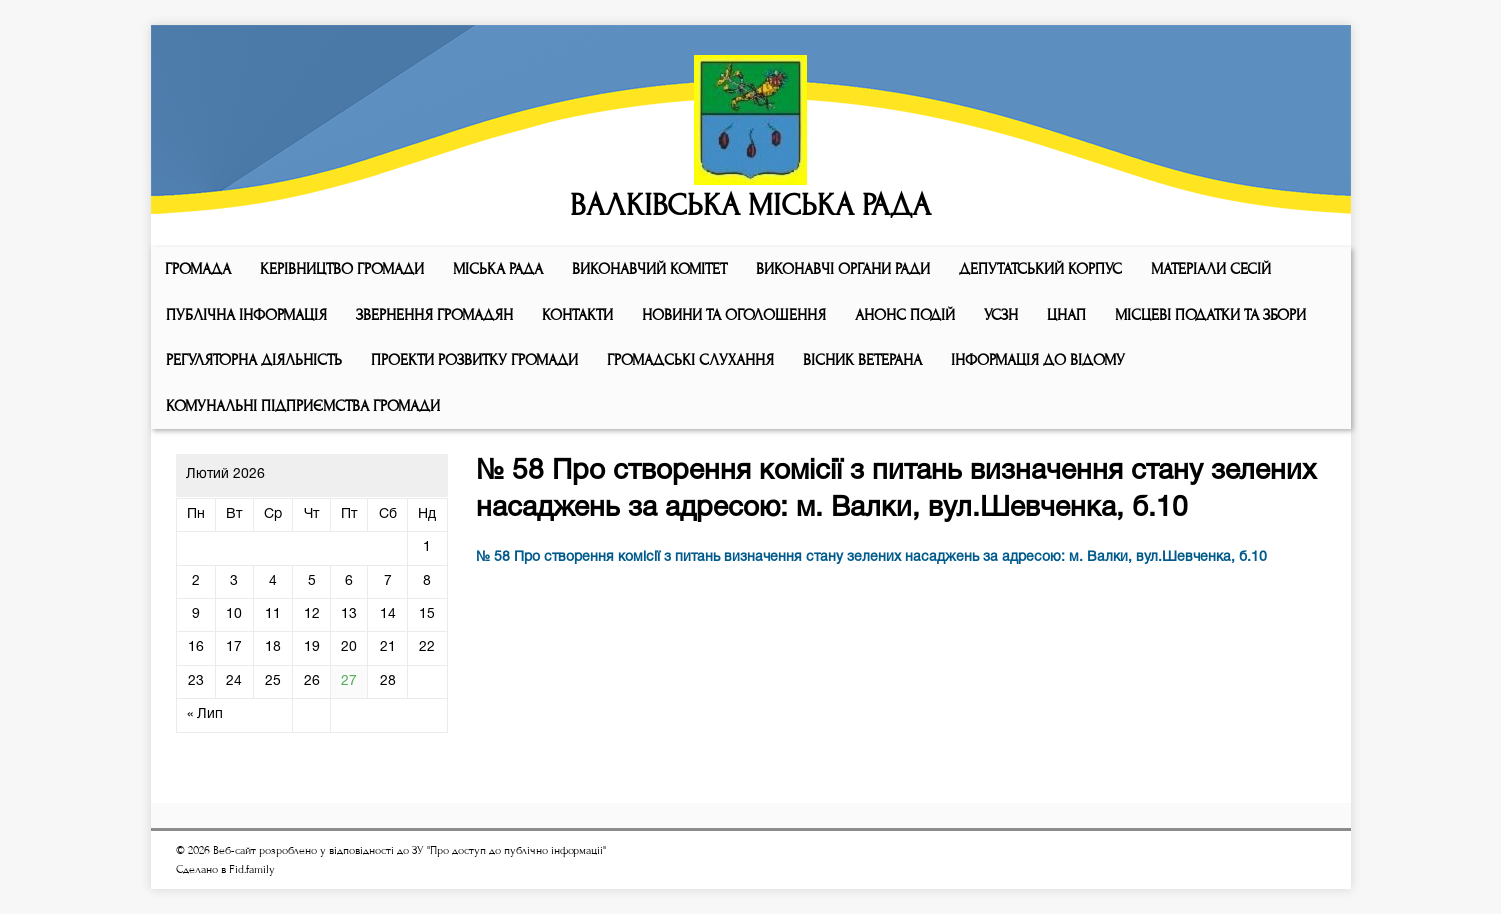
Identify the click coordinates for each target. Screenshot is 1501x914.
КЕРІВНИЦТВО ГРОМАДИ (342, 269)
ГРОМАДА (198, 269)
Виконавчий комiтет (649, 269)
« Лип (205, 714)
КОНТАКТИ (577, 315)
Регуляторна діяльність (254, 360)
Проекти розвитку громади (474, 360)
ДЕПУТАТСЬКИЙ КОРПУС (1040, 269)
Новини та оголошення (734, 315)
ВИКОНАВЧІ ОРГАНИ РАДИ (843, 269)
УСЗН (1001, 315)
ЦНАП (1066, 315)
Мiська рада (498, 269)
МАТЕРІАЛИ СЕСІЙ (1211, 269)
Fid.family (252, 869)
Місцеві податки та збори (1210, 315)
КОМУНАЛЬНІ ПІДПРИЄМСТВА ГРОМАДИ (303, 406)
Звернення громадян (434, 315)
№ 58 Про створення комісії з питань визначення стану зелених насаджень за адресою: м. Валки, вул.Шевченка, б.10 (871, 557)
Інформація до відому (1038, 360)
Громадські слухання (690, 360)
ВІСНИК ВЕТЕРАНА (862, 360)
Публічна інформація (246, 315)
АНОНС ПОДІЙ (905, 315)
